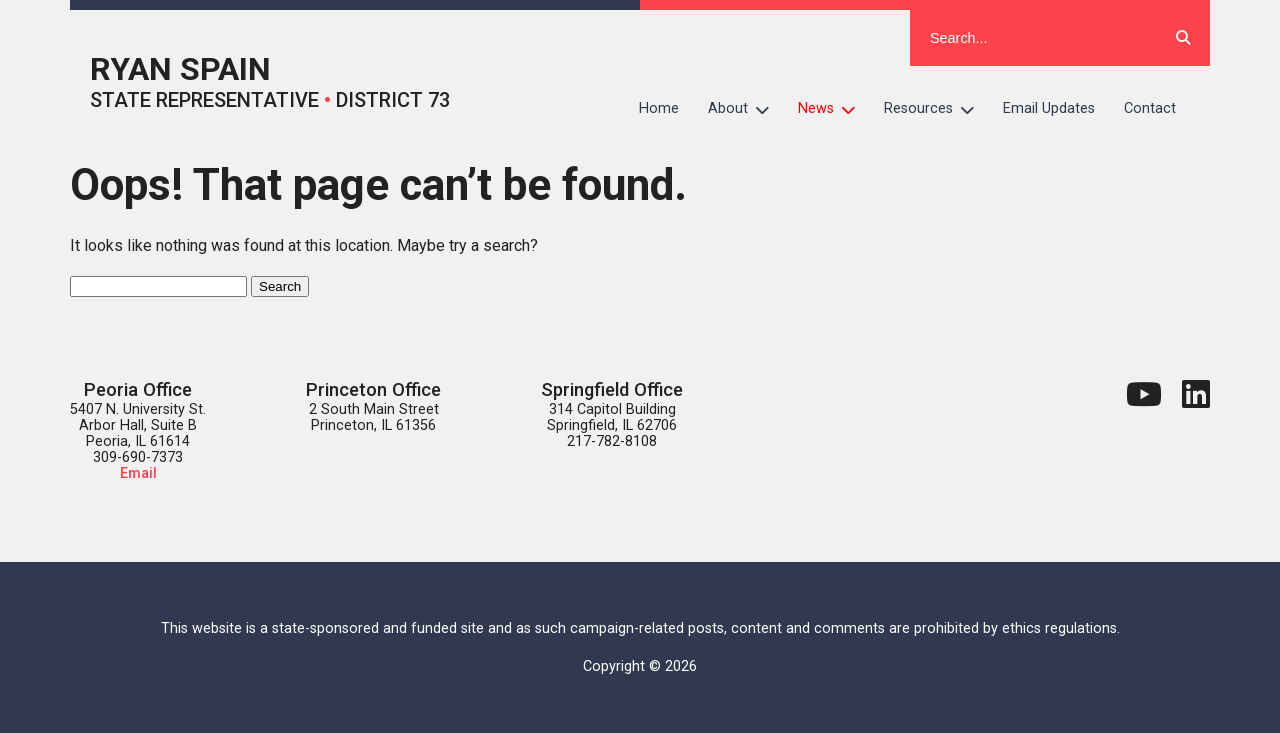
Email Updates (1049, 108)
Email (138, 473)
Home (659, 108)
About (746, 109)
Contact (1150, 108)
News (834, 109)
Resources (936, 109)
